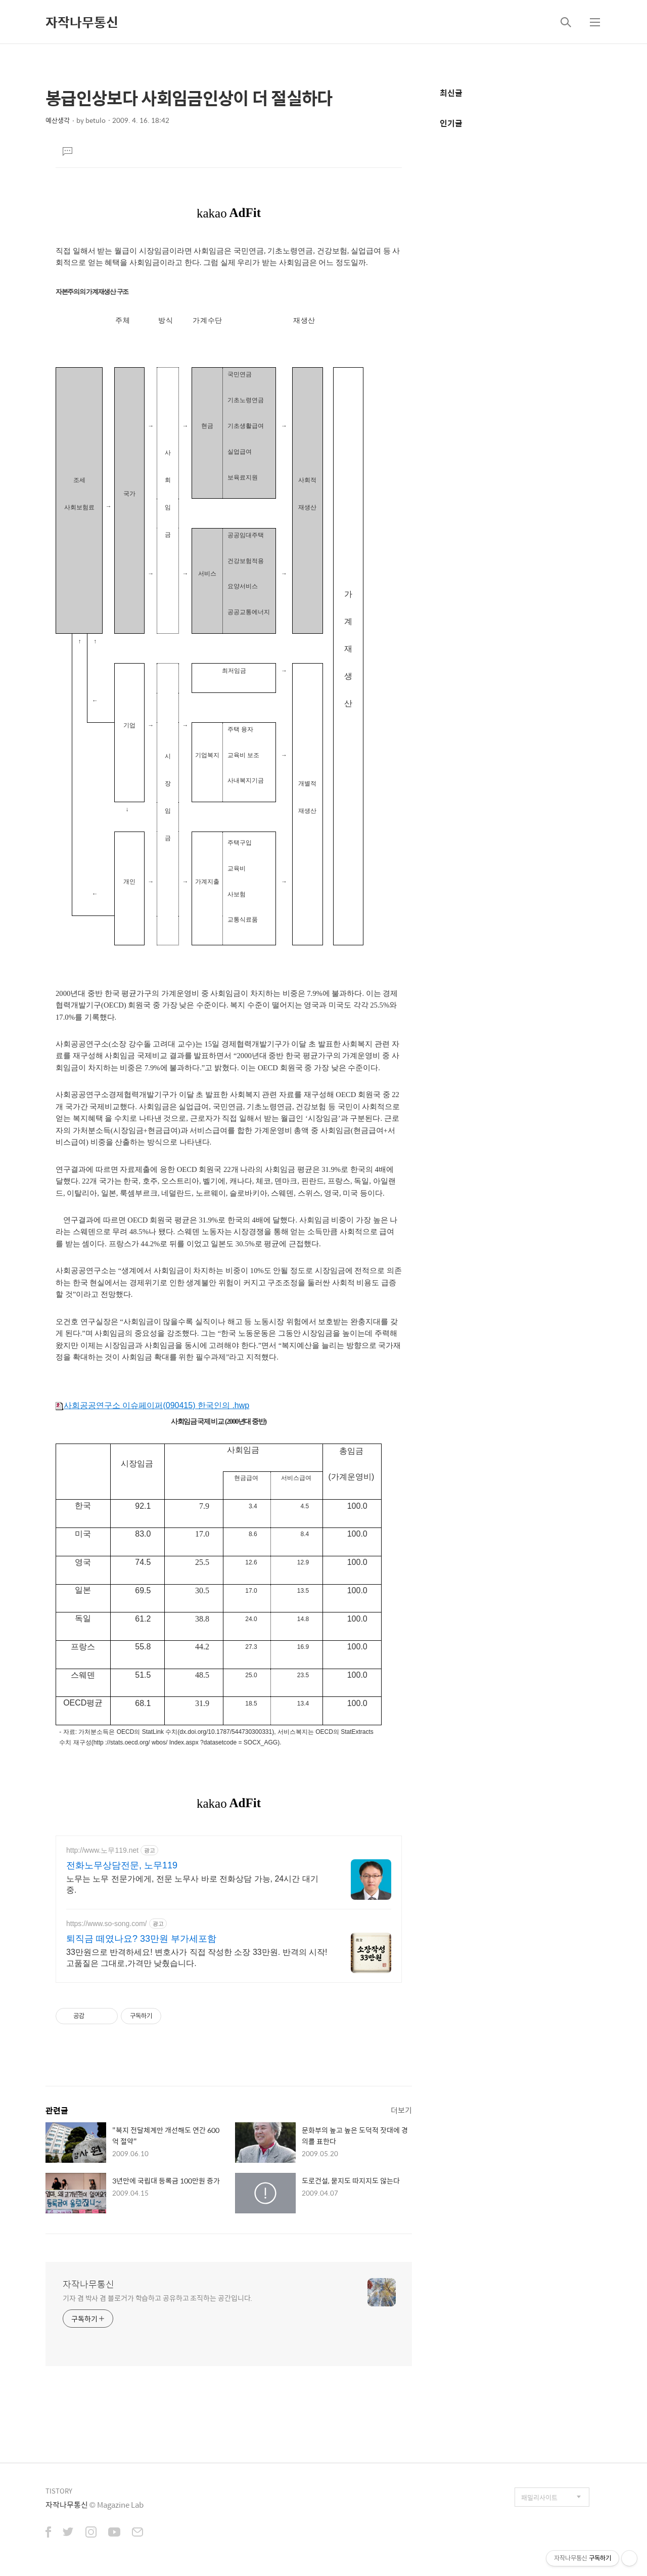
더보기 (401, 2110)
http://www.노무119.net (102, 1850)
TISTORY (58, 2490)
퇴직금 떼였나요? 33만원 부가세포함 (141, 1939)
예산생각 (57, 120)
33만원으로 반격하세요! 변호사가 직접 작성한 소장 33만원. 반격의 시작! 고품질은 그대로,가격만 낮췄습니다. (197, 1958)
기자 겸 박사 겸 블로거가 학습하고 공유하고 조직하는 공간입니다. (157, 2297)
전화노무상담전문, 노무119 (121, 1865)
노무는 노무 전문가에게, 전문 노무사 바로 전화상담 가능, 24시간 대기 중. (192, 1884)
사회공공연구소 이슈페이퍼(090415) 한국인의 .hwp (152, 1405)
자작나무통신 (81, 22)
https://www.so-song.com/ (106, 1923)
